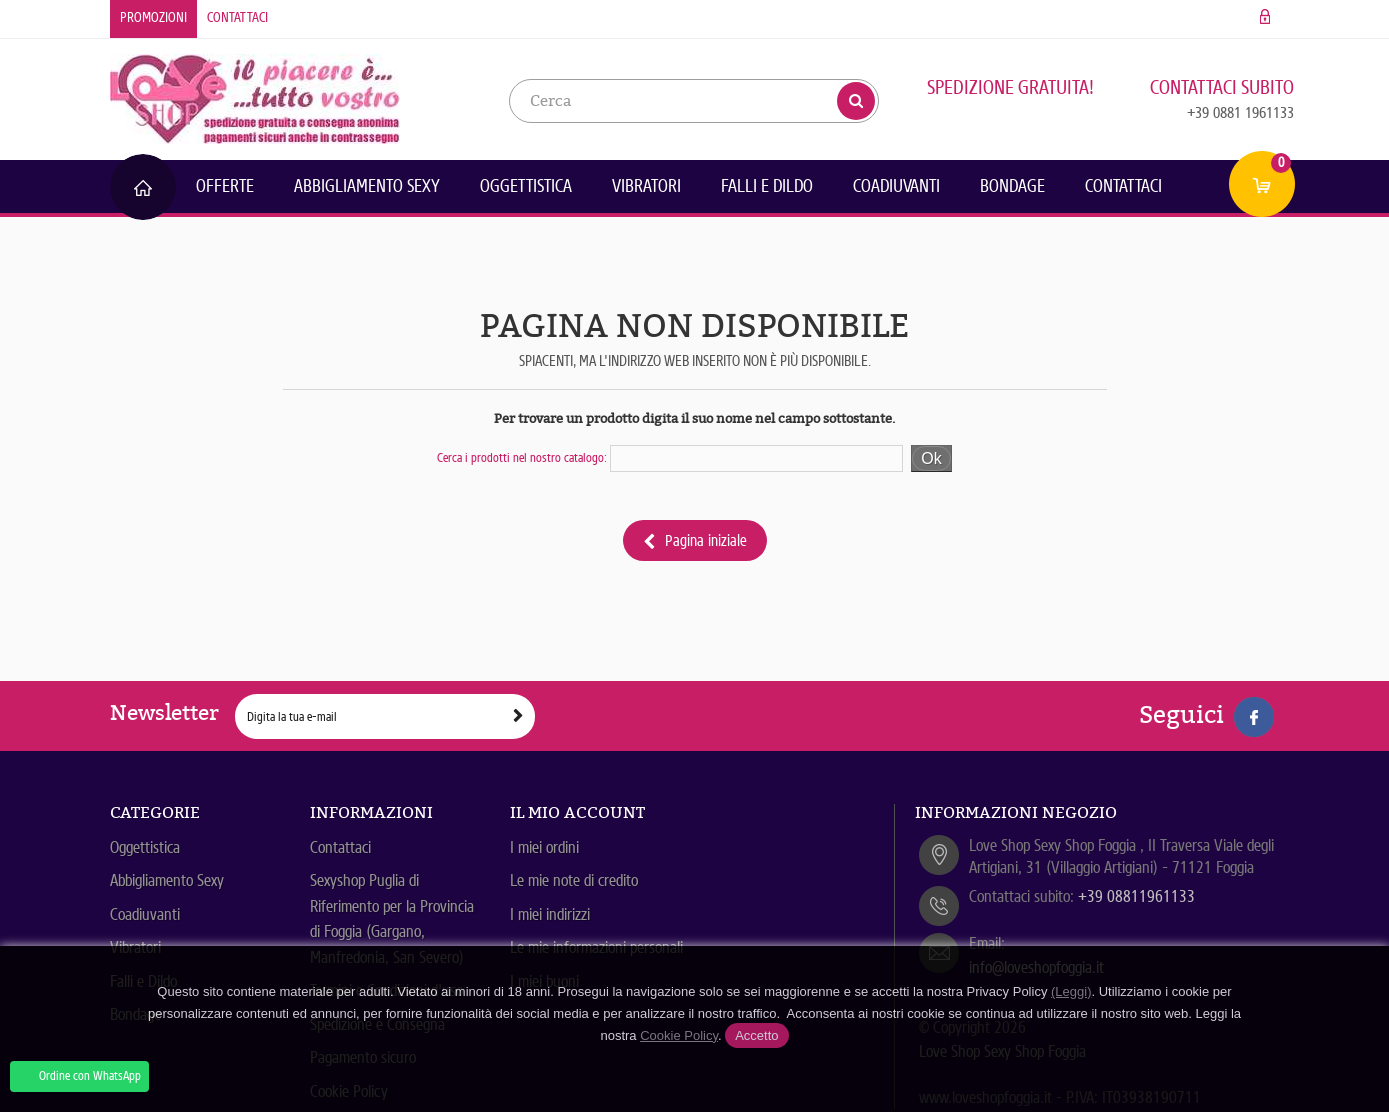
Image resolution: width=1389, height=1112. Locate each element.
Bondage (1012, 186)
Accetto (756, 1035)
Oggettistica (526, 186)
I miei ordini (544, 847)
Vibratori (646, 186)
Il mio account (577, 812)
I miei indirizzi (550, 914)
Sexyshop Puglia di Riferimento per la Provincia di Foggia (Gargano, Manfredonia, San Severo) (392, 919)
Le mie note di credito (574, 880)
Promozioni (153, 17)
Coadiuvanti (896, 186)
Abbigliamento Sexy (367, 186)
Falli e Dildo (767, 186)
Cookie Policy (679, 1035)
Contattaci (237, 17)
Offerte (225, 186)
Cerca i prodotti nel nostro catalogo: (522, 457)
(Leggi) (1071, 991)
